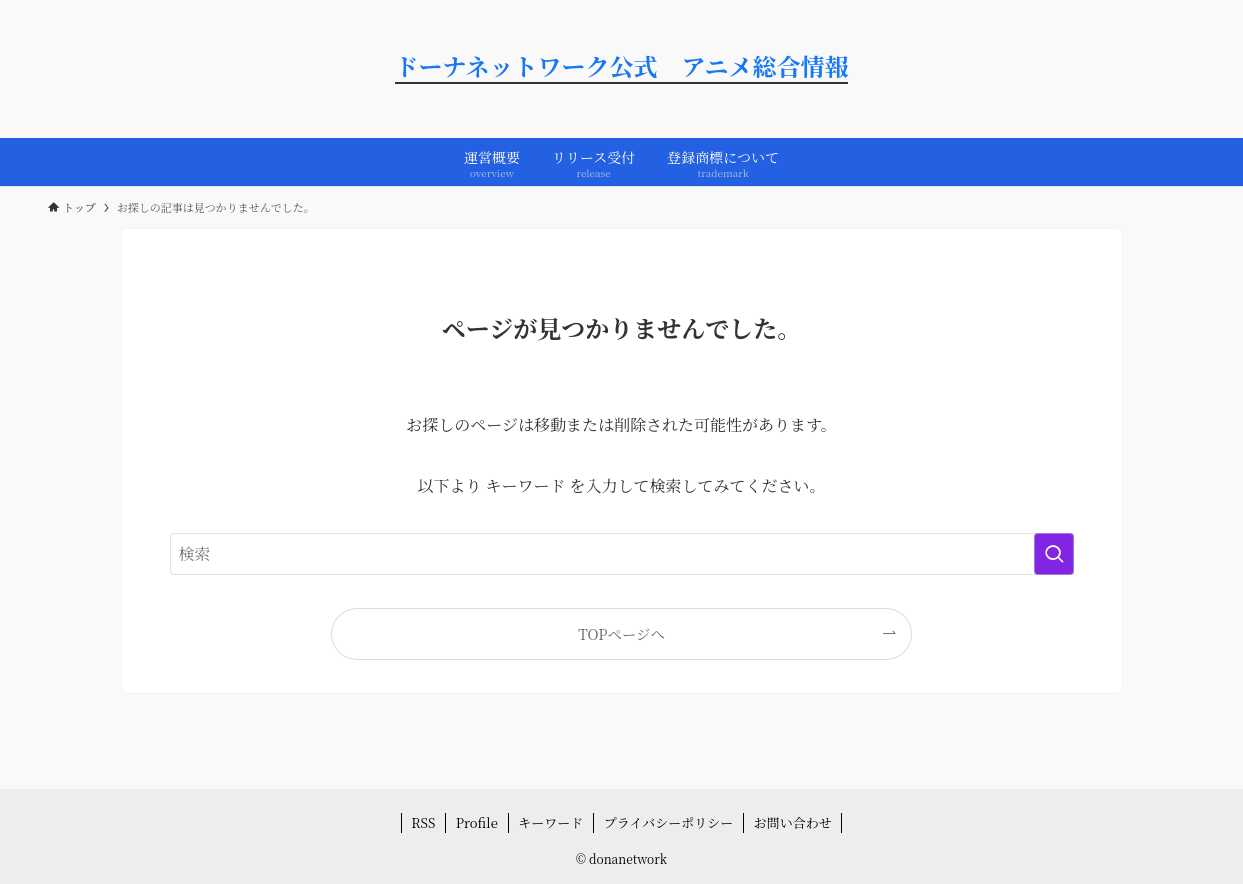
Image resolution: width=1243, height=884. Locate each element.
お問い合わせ (793, 822)
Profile (477, 822)
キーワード (550, 822)
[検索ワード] (622, 554)
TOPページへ (621, 633)
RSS (423, 822)
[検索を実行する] (1054, 554)
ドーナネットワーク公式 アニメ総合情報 (622, 68)
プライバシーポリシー (668, 822)
